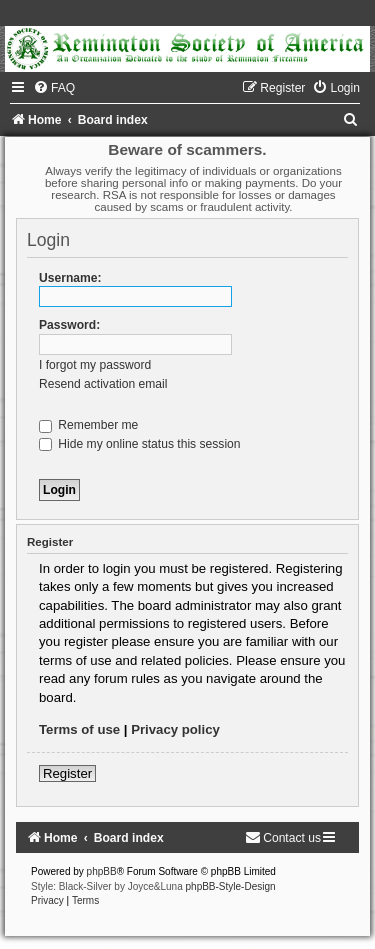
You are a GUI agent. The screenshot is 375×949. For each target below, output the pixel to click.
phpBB (102, 871)
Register (67, 773)
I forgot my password (95, 365)
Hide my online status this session (140, 444)
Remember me (88, 425)
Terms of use (79, 729)
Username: (70, 278)
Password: (69, 325)
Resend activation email (103, 384)
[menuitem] (54, 88)
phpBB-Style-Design (231, 886)
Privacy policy (175, 729)
